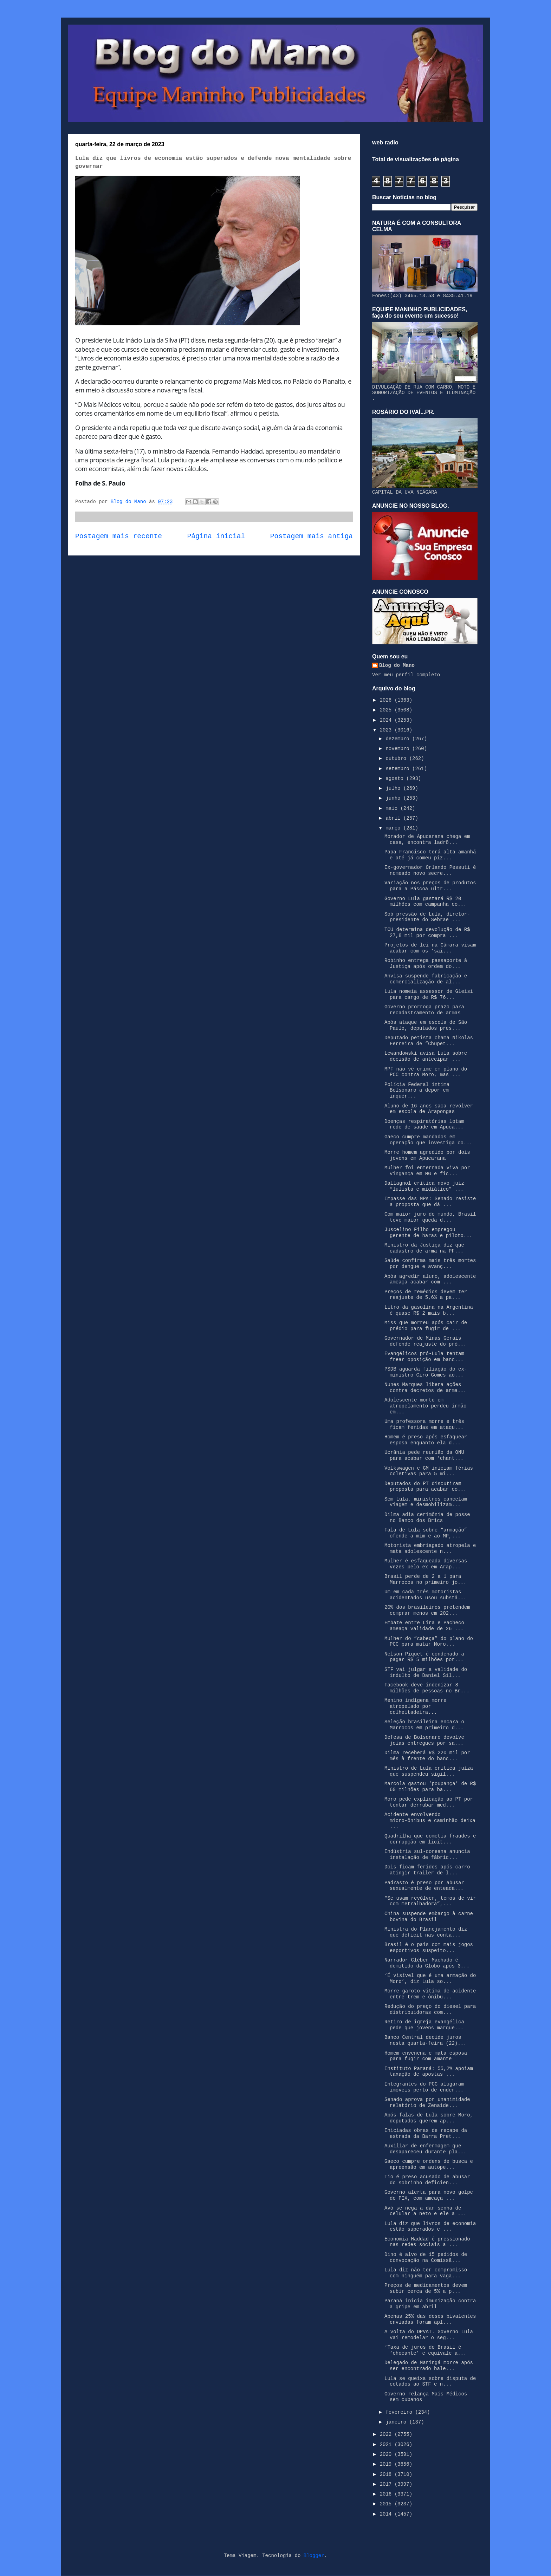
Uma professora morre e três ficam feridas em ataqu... (424, 1424)
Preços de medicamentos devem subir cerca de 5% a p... (425, 2288)
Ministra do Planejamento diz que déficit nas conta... (425, 1932)
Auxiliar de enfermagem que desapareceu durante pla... (425, 2149)
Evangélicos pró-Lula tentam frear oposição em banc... (424, 1356)
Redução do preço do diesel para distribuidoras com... (430, 2009)
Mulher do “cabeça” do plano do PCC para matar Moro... (428, 1641)
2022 (387, 2434)
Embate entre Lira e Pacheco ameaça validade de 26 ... (424, 1626)
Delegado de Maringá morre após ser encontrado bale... (428, 2366)
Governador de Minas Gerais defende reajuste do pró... (425, 1341)
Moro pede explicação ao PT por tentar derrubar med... (428, 1802)
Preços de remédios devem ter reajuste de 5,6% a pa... (425, 1295)
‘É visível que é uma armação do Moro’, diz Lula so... (430, 1978)
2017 (387, 2484)
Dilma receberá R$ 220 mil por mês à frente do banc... (427, 1756)
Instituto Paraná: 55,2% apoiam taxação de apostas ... (428, 2071)
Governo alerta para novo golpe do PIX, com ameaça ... (428, 2195)
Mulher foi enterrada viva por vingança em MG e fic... (427, 1171)
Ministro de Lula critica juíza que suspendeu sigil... (428, 1771)
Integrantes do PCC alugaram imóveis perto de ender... (424, 2087)
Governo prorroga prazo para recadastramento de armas (424, 1010)
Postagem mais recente (118, 536)
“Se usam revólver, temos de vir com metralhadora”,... (430, 1901)
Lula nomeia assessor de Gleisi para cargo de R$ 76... (428, 994)
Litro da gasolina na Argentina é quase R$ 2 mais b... (428, 1310)
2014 (387, 2514)
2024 (387, 720)
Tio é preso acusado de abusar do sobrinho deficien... (427, 2180)
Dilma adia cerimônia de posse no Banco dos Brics (427, 1517)
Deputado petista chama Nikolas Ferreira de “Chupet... (428, 1041)
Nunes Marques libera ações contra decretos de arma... (425, 1387)
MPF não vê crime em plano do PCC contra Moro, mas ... (425, 1072)
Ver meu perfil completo (406, 675)
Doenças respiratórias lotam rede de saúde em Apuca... (424, 1124)
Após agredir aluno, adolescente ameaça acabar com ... (430, 1279)
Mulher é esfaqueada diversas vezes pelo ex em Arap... (425, 1564)
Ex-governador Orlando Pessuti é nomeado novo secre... (430, 870)
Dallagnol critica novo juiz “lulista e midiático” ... (424, 1186)
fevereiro (400, 2412)
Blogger (314, 2555)
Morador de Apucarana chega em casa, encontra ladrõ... (427, 839)
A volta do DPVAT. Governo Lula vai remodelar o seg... (428, 2335)
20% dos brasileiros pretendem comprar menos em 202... (427, 1610)
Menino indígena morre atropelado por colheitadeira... (415, 1706)
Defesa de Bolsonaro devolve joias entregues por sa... (424, 1740)
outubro (397, 758)
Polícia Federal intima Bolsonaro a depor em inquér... (416, 1090)
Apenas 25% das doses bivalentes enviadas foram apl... (430, 2319)
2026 (387, 700)
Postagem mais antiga (311, 536)
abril (394, 818)
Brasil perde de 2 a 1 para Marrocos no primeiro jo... (425, 1579)
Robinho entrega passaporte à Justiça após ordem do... (425, 963)
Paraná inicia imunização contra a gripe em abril (430, 2304)
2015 (387, 2504)
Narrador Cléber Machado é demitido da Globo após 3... (426, 1963)
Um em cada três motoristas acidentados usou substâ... (425, 1595)
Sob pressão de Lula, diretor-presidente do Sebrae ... (427, 917)
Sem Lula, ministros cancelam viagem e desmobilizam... (425, 1502)
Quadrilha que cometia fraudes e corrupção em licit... (430, 1839)
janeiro (397, 2422)
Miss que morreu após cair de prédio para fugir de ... (425, 1326)
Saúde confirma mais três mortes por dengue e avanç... (430, 1263)
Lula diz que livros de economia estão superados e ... (430, 2226)
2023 (387, 730)
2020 (387, 2454)
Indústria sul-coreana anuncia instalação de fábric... (427, 1854)
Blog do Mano (397, 665)
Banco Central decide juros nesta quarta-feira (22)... (425, 2040)
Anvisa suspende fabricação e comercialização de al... (425, 979)
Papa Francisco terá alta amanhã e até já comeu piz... (430, 855)
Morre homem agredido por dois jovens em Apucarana (427, 1155)
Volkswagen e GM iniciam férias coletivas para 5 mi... (428, 1471)
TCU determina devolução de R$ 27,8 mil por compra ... (427, 932)
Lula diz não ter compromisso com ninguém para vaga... (425, 2273)
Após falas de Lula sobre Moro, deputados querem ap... (428, 2118)
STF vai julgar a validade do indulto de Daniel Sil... (425, 1672)
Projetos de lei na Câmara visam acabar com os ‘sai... (430, 948)
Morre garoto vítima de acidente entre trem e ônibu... (430, 1994)
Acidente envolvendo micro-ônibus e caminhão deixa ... (429, 1820)
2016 (387, 2494)
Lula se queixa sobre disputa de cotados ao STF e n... (430, 2381)
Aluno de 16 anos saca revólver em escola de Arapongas (428, 1109)
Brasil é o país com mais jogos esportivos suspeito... (428, 1947)
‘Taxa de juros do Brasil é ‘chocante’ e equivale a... (425, 2350)
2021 (387, 2444)
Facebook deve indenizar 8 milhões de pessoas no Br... (426, 1688)
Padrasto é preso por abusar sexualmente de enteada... (424, 1886)
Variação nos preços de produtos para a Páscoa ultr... (430, 886)
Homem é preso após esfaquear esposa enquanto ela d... (425, 1440)
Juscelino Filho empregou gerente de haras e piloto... (428, 1232)
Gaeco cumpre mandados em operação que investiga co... (428, 1140)
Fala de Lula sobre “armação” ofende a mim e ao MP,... (425, 1533)
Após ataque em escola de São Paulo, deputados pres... (425, 1025)
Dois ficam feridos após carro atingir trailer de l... (427, 1870)
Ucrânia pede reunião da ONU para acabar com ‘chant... (424, 1455)
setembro (398, 769)
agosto (395, 778)
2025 (387, 710)
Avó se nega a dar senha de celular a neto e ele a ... (425, 2211)
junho (394, 798)
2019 (387, 2464)
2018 (387, 2474)
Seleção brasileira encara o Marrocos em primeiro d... (424, 1725)
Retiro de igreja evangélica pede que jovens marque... (424, 2025)
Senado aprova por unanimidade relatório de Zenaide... (427, 2102)
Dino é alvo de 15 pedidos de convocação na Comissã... (425, 2257)
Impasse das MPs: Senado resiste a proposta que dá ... (430, 1202)
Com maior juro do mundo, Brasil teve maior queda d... (430, 1217)
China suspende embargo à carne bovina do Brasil (428, 1917)
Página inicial (216, 536)
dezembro (398, 739)
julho (394, 788)
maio (392, 808)
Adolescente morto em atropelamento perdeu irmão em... (425, 1406)
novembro (398, 749)
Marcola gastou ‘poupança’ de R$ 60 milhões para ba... (430, 1787)
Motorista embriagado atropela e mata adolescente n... (430, 1548)
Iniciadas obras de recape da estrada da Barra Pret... (425, 2133)
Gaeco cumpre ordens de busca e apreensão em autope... (428, 2164)
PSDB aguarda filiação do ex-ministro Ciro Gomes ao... (425, 1372)
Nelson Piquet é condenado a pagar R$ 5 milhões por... (424, 1657)
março (394, 828)
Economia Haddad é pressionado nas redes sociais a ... (427, 2242)
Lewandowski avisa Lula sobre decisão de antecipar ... (425, 1056)
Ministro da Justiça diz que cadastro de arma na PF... (424, 1248)
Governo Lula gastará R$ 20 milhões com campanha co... (425, 902)
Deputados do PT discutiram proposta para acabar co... (425, 1486)
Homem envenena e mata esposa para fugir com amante (425, 2056)
